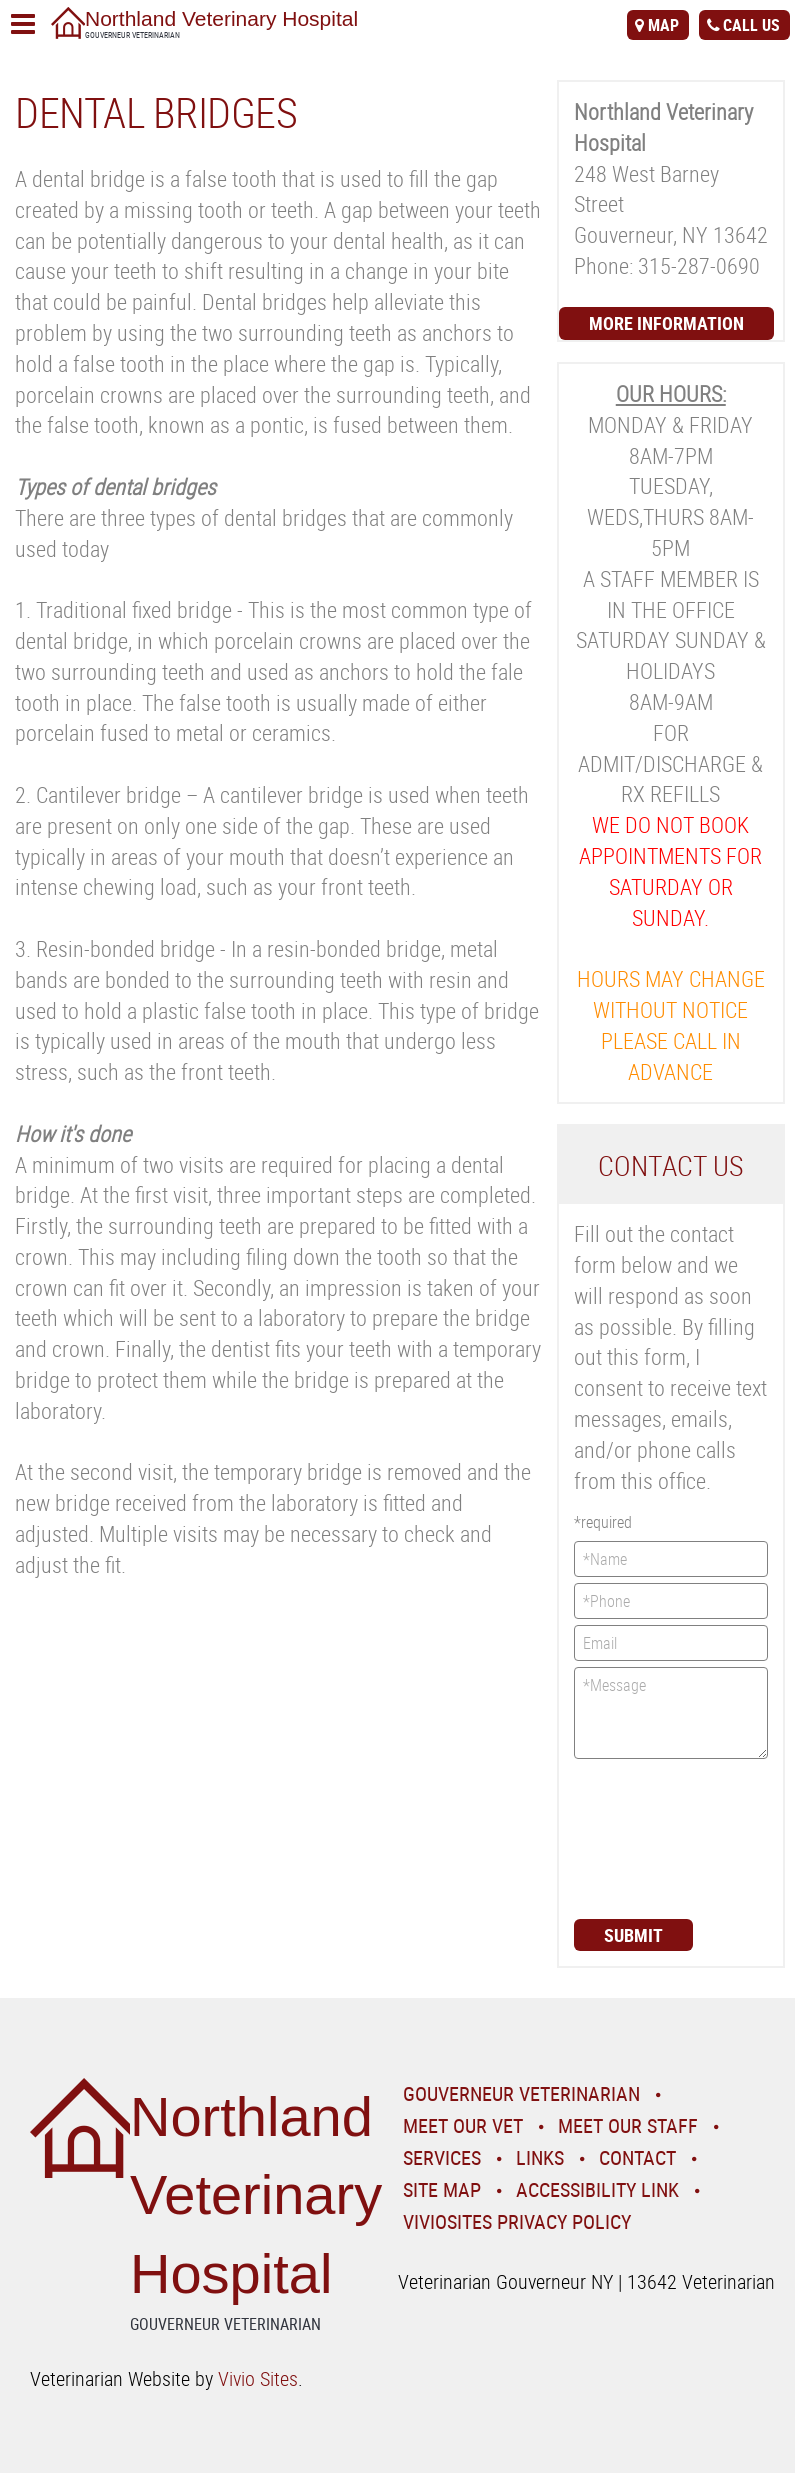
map (663, 25)
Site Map (442, 2189)
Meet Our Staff (628, 2125)
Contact (637, 2157)
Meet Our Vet (463, 2125)
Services (442, 2157)
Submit (633, 1935)
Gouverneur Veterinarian (521, 2093)
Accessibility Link (597, 2189)
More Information (666, 323)
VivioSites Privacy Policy (517, 2221)
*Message (671, 1713)
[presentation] (656, 1837)
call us (751, 25)
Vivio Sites (258, 2378)
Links (540, 2157)
